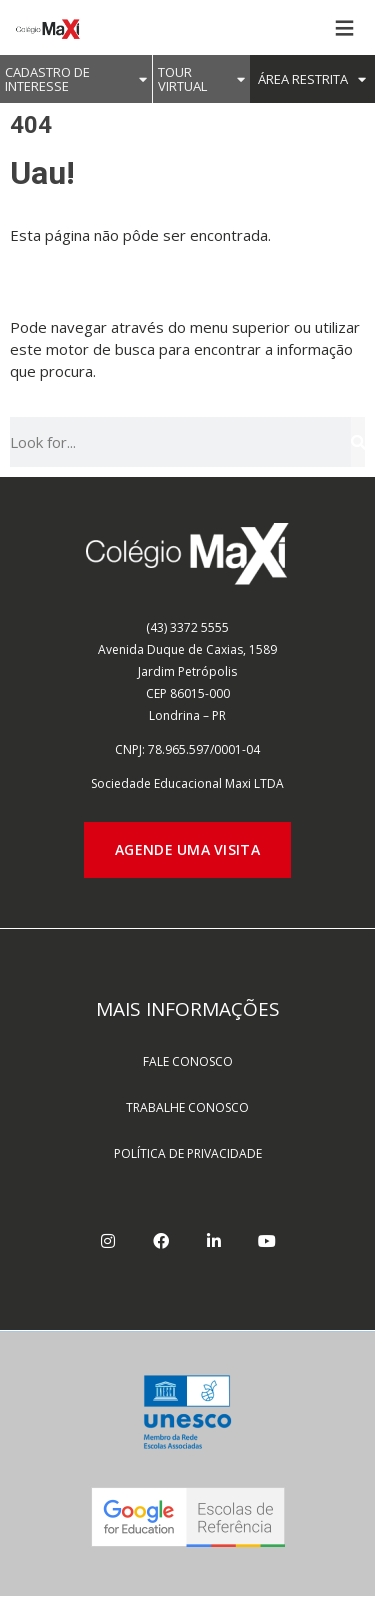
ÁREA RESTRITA (312, 79)
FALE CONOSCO (188, 1061)
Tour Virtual (201, 79)
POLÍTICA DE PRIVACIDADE (188, 1153)
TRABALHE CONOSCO (187, 1107)
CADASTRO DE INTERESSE (76, 79)
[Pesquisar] (358, 442)
